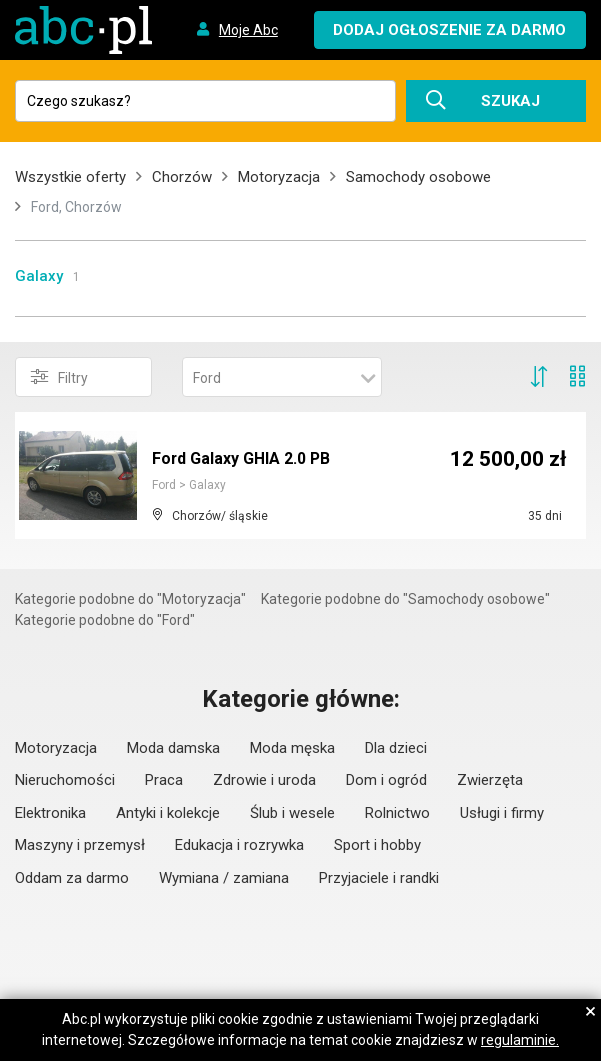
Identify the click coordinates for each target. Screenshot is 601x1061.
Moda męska (292, 748)
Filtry (59, 377)
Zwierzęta (490, 780)
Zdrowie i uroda (264, 780)
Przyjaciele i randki (379, 878)
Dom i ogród (386, 780)
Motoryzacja (279, 177)
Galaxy (39, 276)
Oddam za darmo (72, 878)
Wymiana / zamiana (224, 878)
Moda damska (173, 748)
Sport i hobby (377, 845)
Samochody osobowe (418, 177)
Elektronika (50, 813)
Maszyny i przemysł (80, 845)
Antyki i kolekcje (168, 813)
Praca (164, 780)
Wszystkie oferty (70, 177)
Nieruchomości (65, 780)
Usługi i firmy (502, 813)
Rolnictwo (397, 813)
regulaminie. (520, 1040)
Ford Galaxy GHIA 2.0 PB (242, 458)
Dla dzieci (396, 748)
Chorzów (182, 177)
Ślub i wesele (292, 813)
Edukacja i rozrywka (239, 845)
